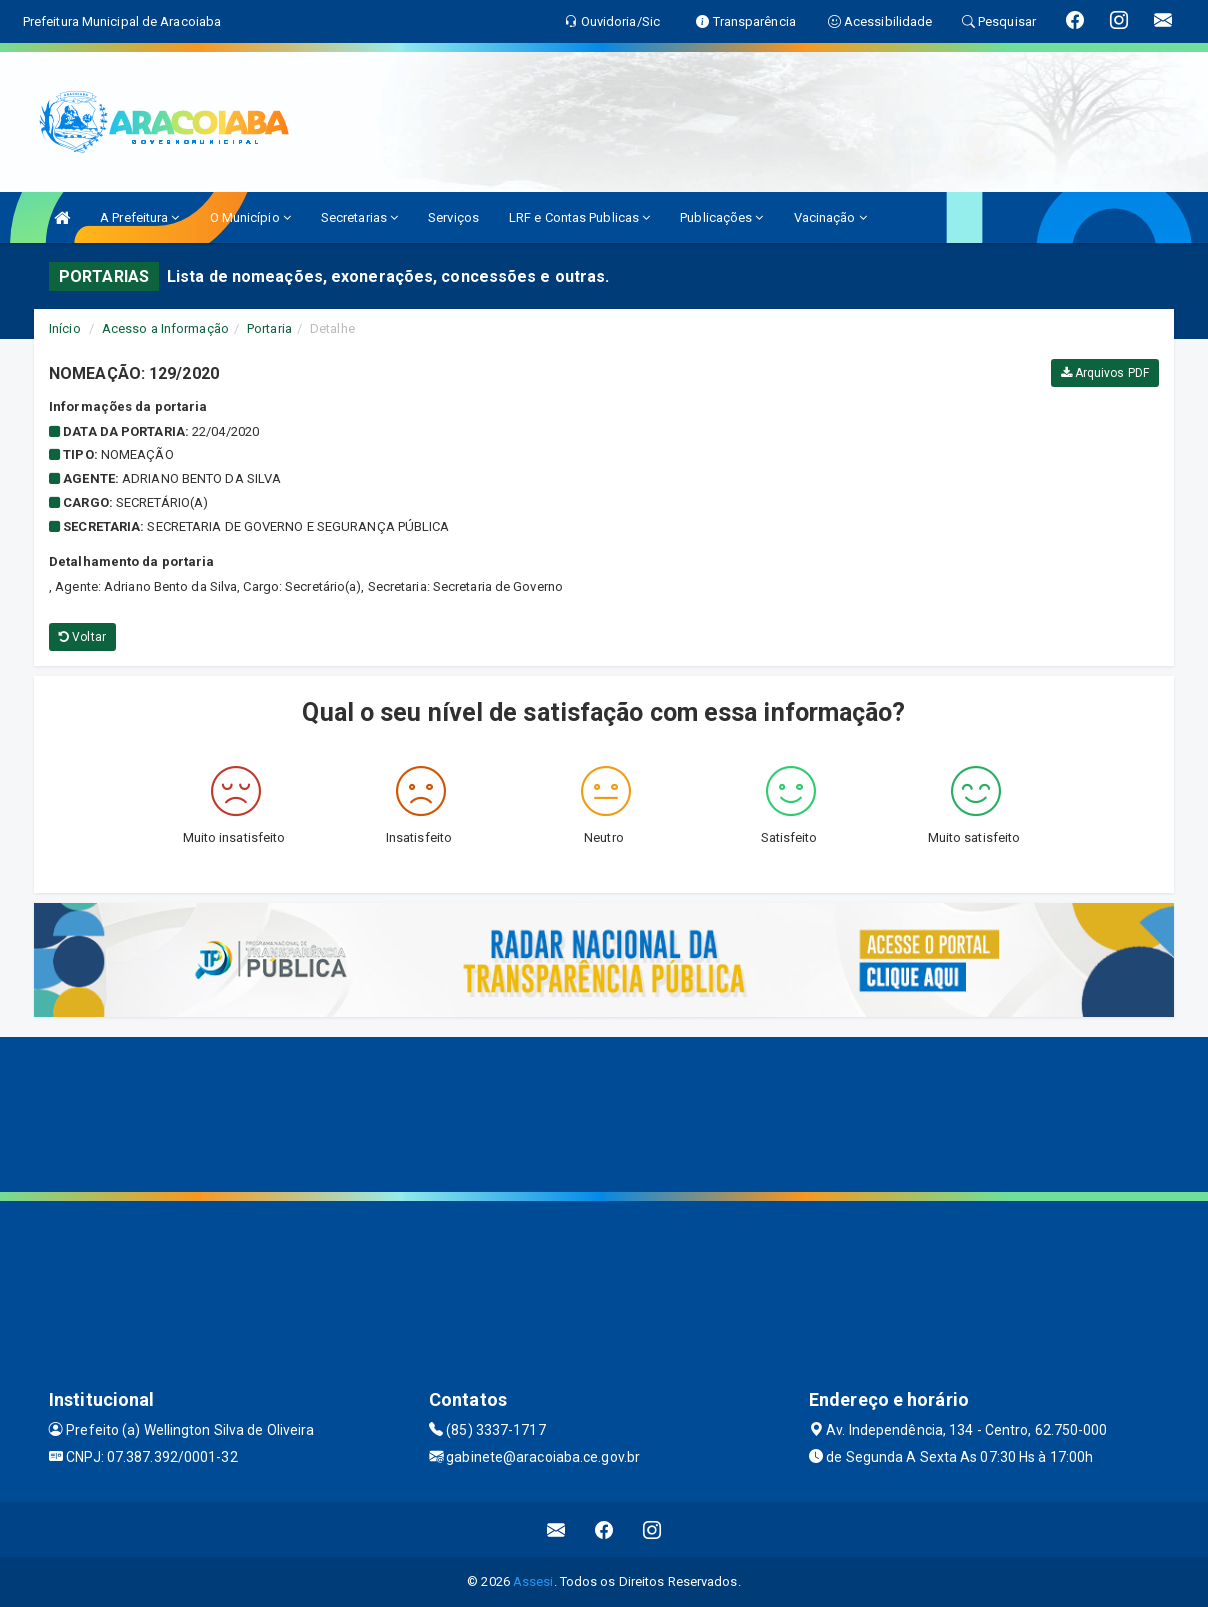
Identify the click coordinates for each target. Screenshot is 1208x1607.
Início (65, 328)
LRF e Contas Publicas (579, 217)
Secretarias (359, 217)
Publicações (721, 217)
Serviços (453, 217)
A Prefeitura (139, 217)
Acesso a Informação (165, 328)
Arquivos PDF (1105, 373)
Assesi (533, 1581)
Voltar (82, 637)
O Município (250, 217)
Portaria (269, 328)
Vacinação (830, 217)
